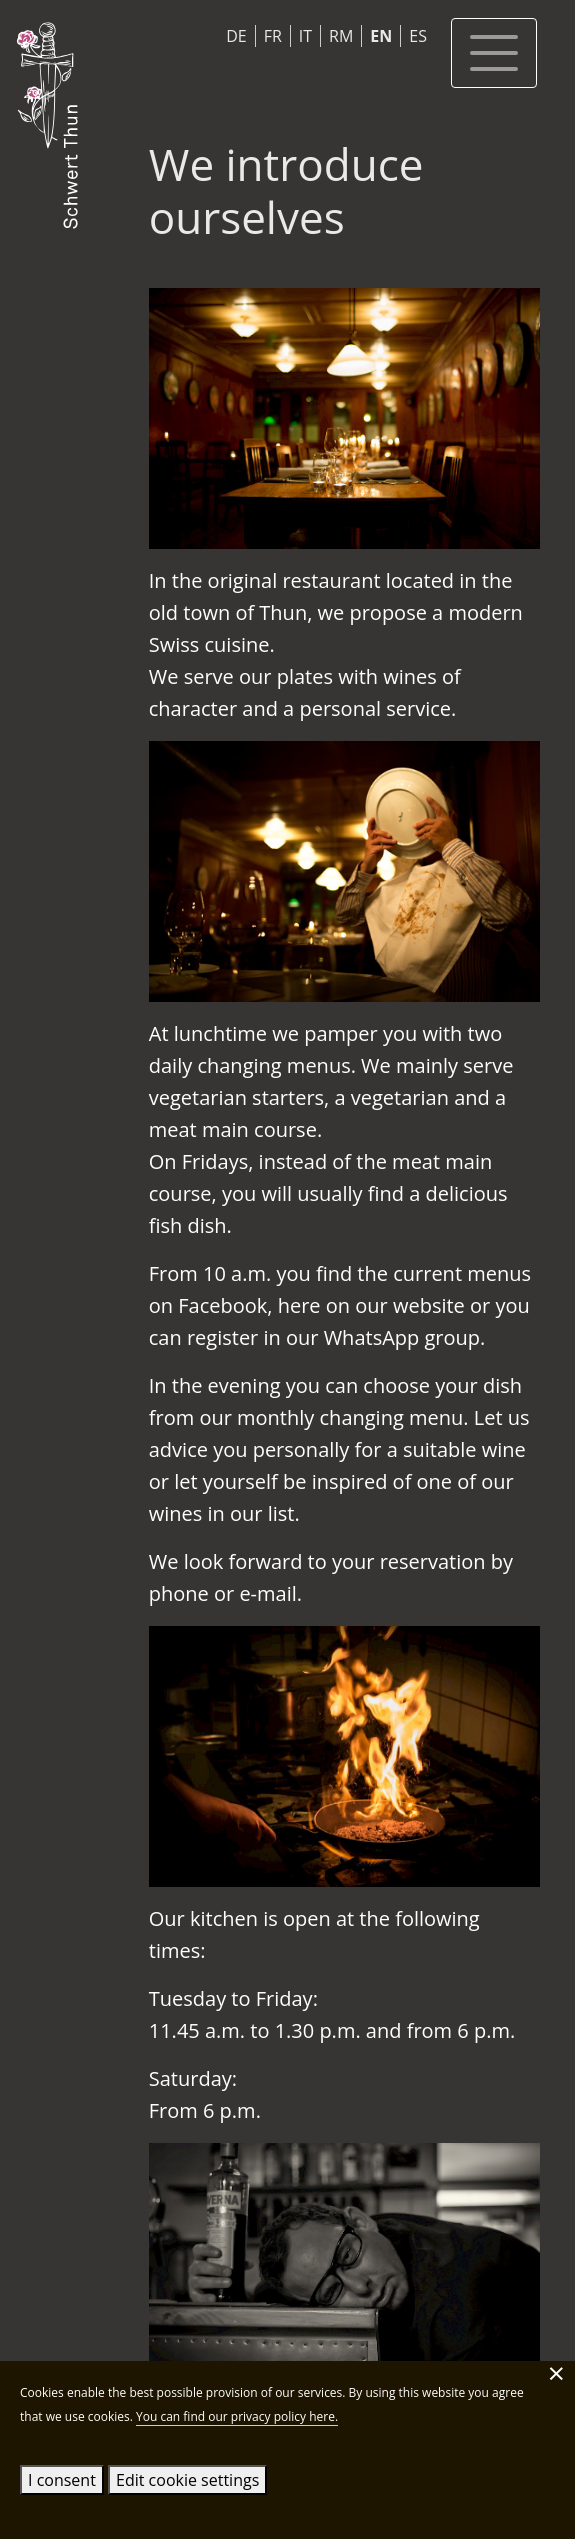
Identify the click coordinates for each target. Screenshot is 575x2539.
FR (273, 36)
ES (418, 36)
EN (381, 36)
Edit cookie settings (187, 2480)
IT (305, 36)
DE (236, 36)
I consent (62, 2480)
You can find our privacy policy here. (237, 2416)
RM (341, 36)
